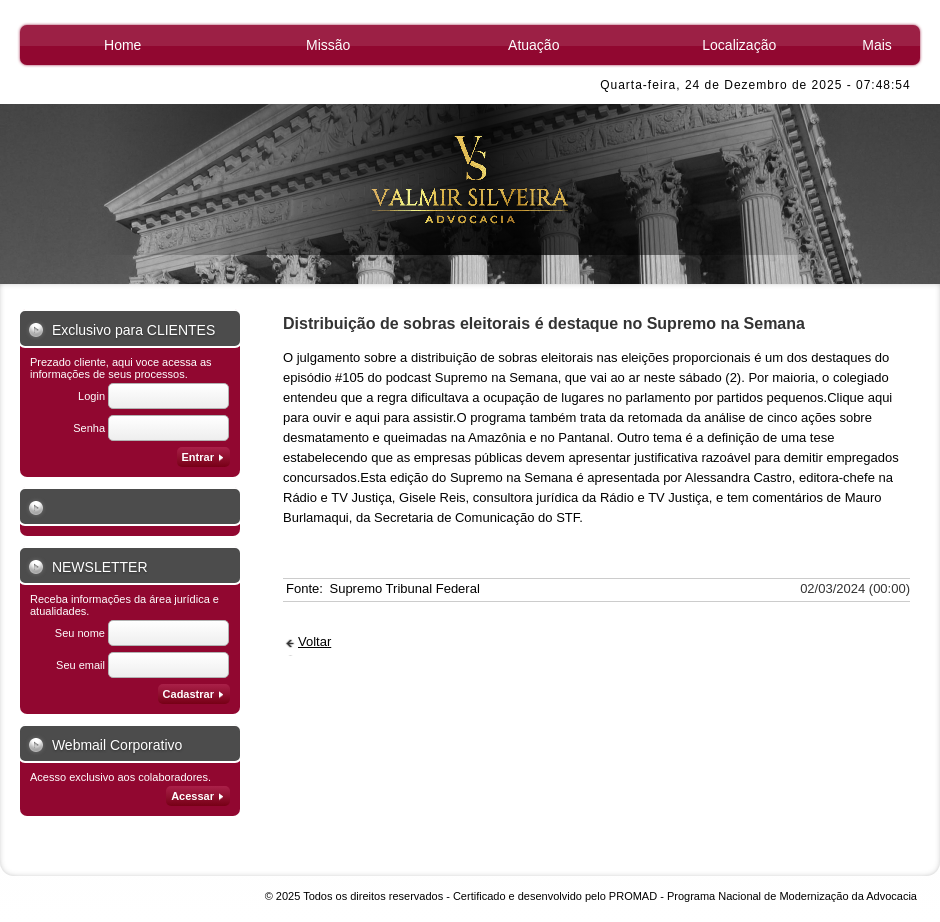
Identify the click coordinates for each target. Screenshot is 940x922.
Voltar (314, 641)
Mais (877, 45)
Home (122, 45)
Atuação (533, 45)
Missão (328, 45)
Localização (739, 45)
